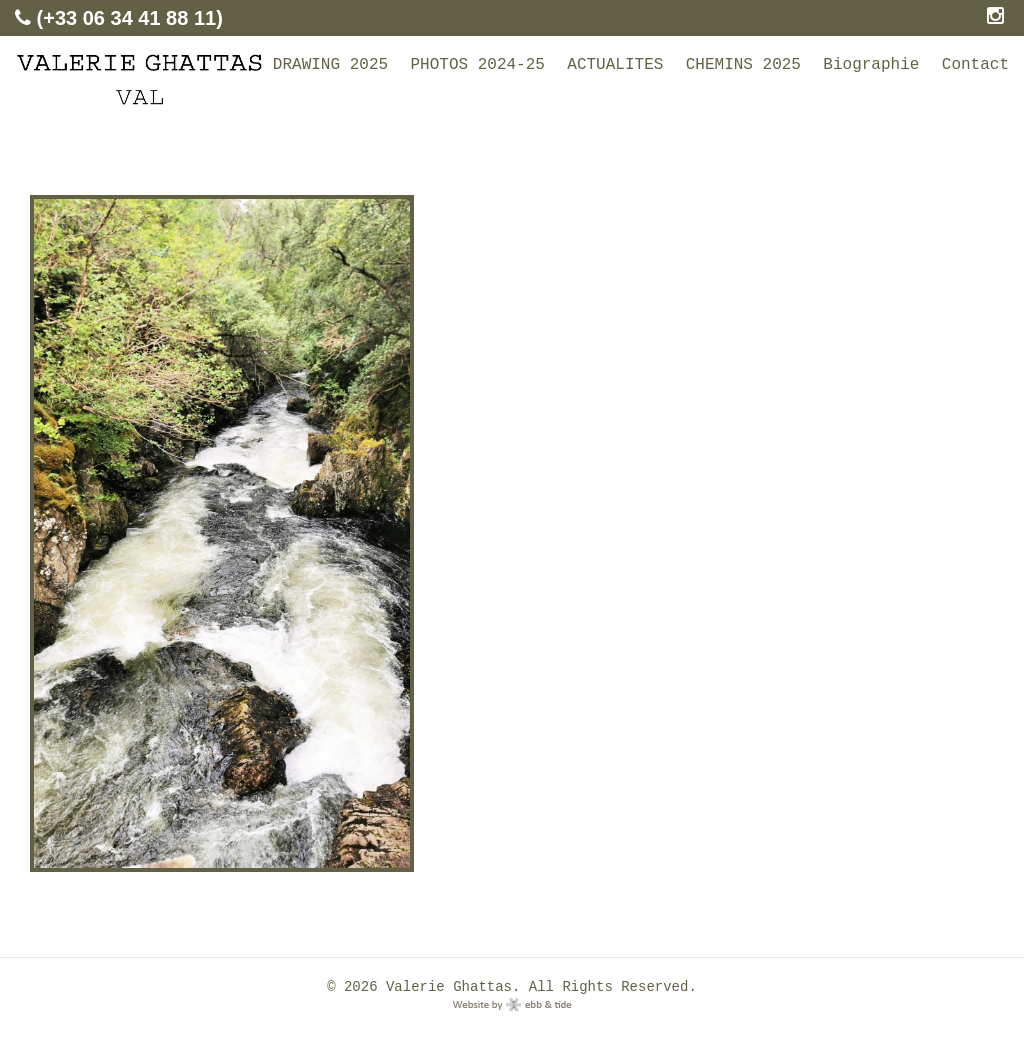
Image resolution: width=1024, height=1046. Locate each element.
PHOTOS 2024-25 (477, 65)
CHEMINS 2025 (743, 65)
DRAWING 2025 (330, 65)
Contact (975, 65)
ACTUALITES (615, 65)
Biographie (871, 65)
